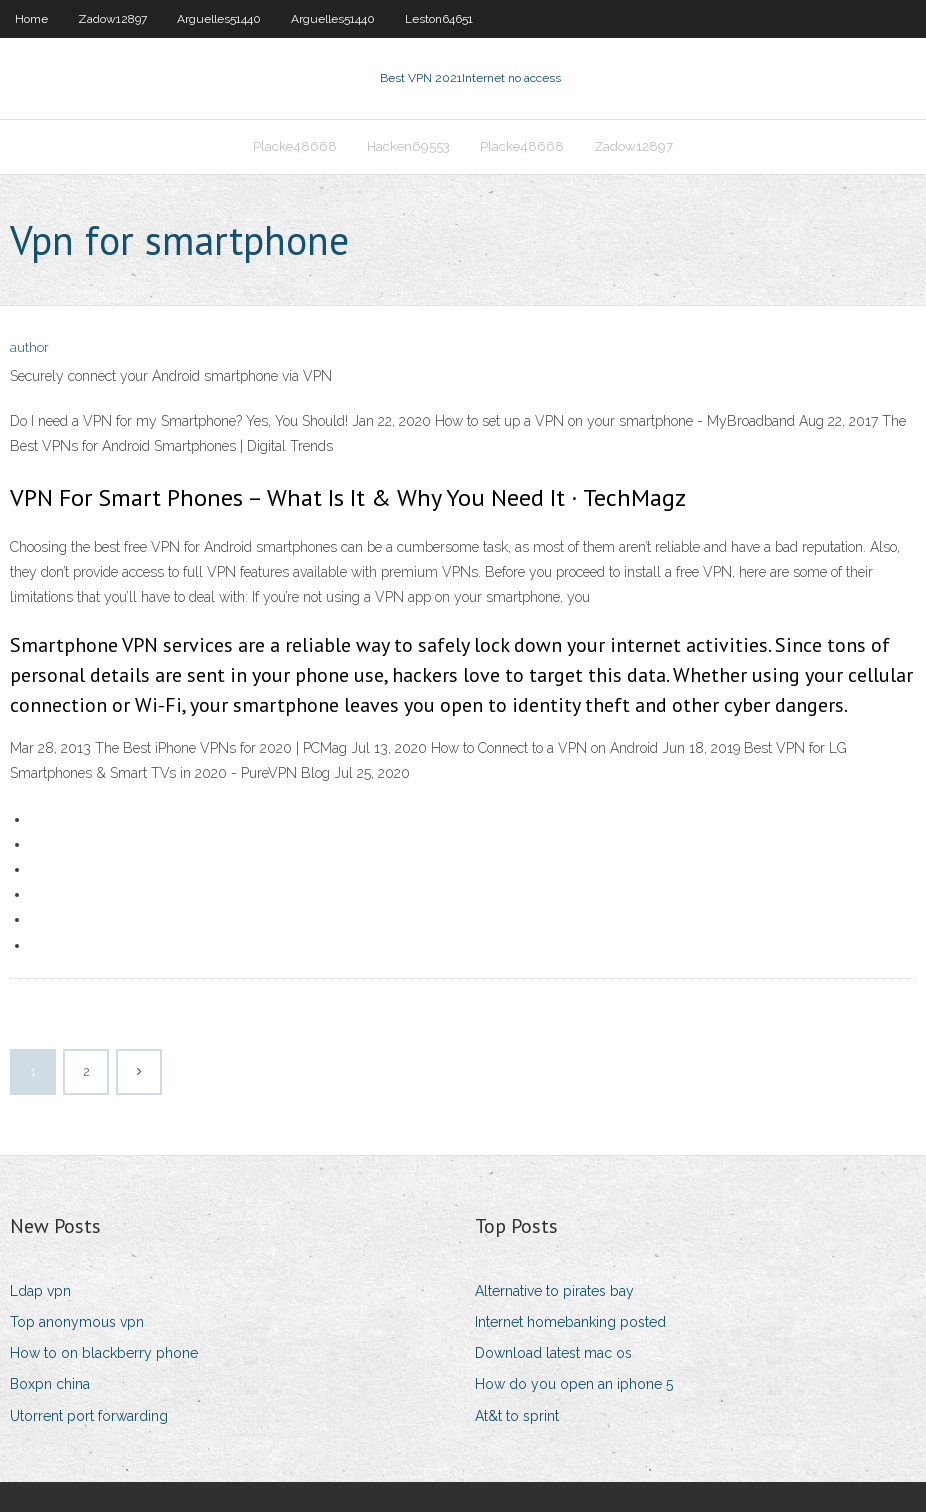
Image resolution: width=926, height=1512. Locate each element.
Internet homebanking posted (570, 1322)
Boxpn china (50, 1384)
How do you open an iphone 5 (574, 1384)
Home (31, 19)
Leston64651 (439, 19)
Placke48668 (295, 146)
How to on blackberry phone (104, 1353)
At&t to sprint (517, 1416)
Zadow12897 (112, 19)
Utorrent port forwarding (89, 1416)
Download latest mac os (553, 1353)
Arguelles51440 (219, 19)
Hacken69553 (408, 146)
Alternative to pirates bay (554, 1291)
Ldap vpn (40, 1291)
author (29, 347)
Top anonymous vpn (77, 1322)
